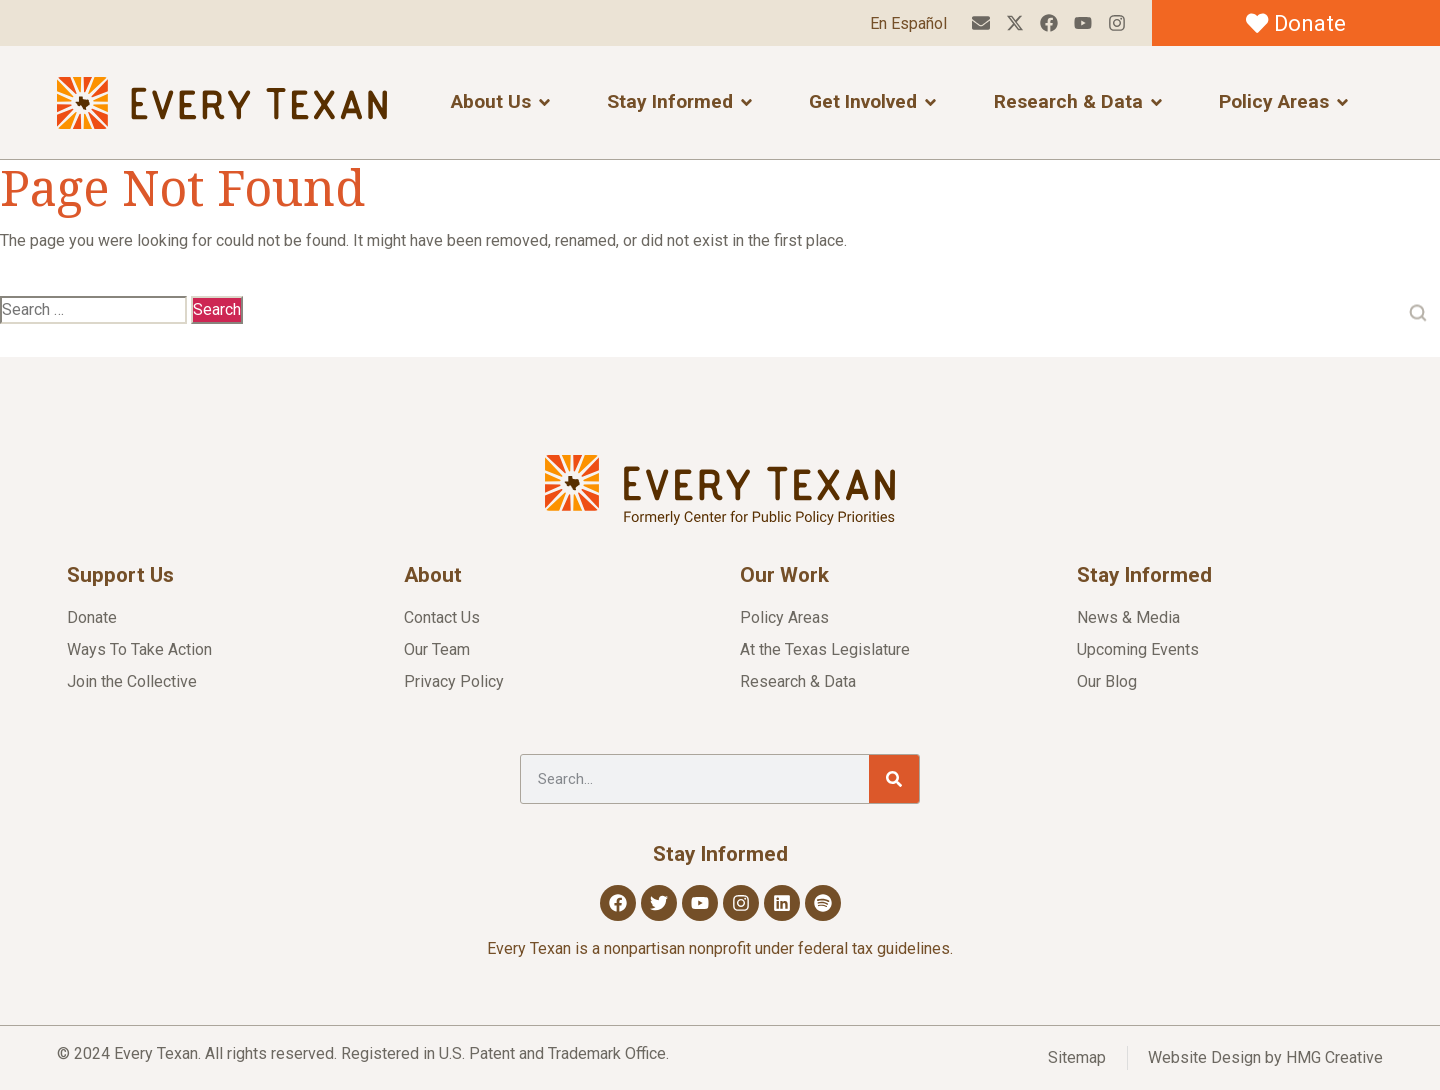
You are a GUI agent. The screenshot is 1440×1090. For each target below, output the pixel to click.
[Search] (894, 779)
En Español (908, 23)
